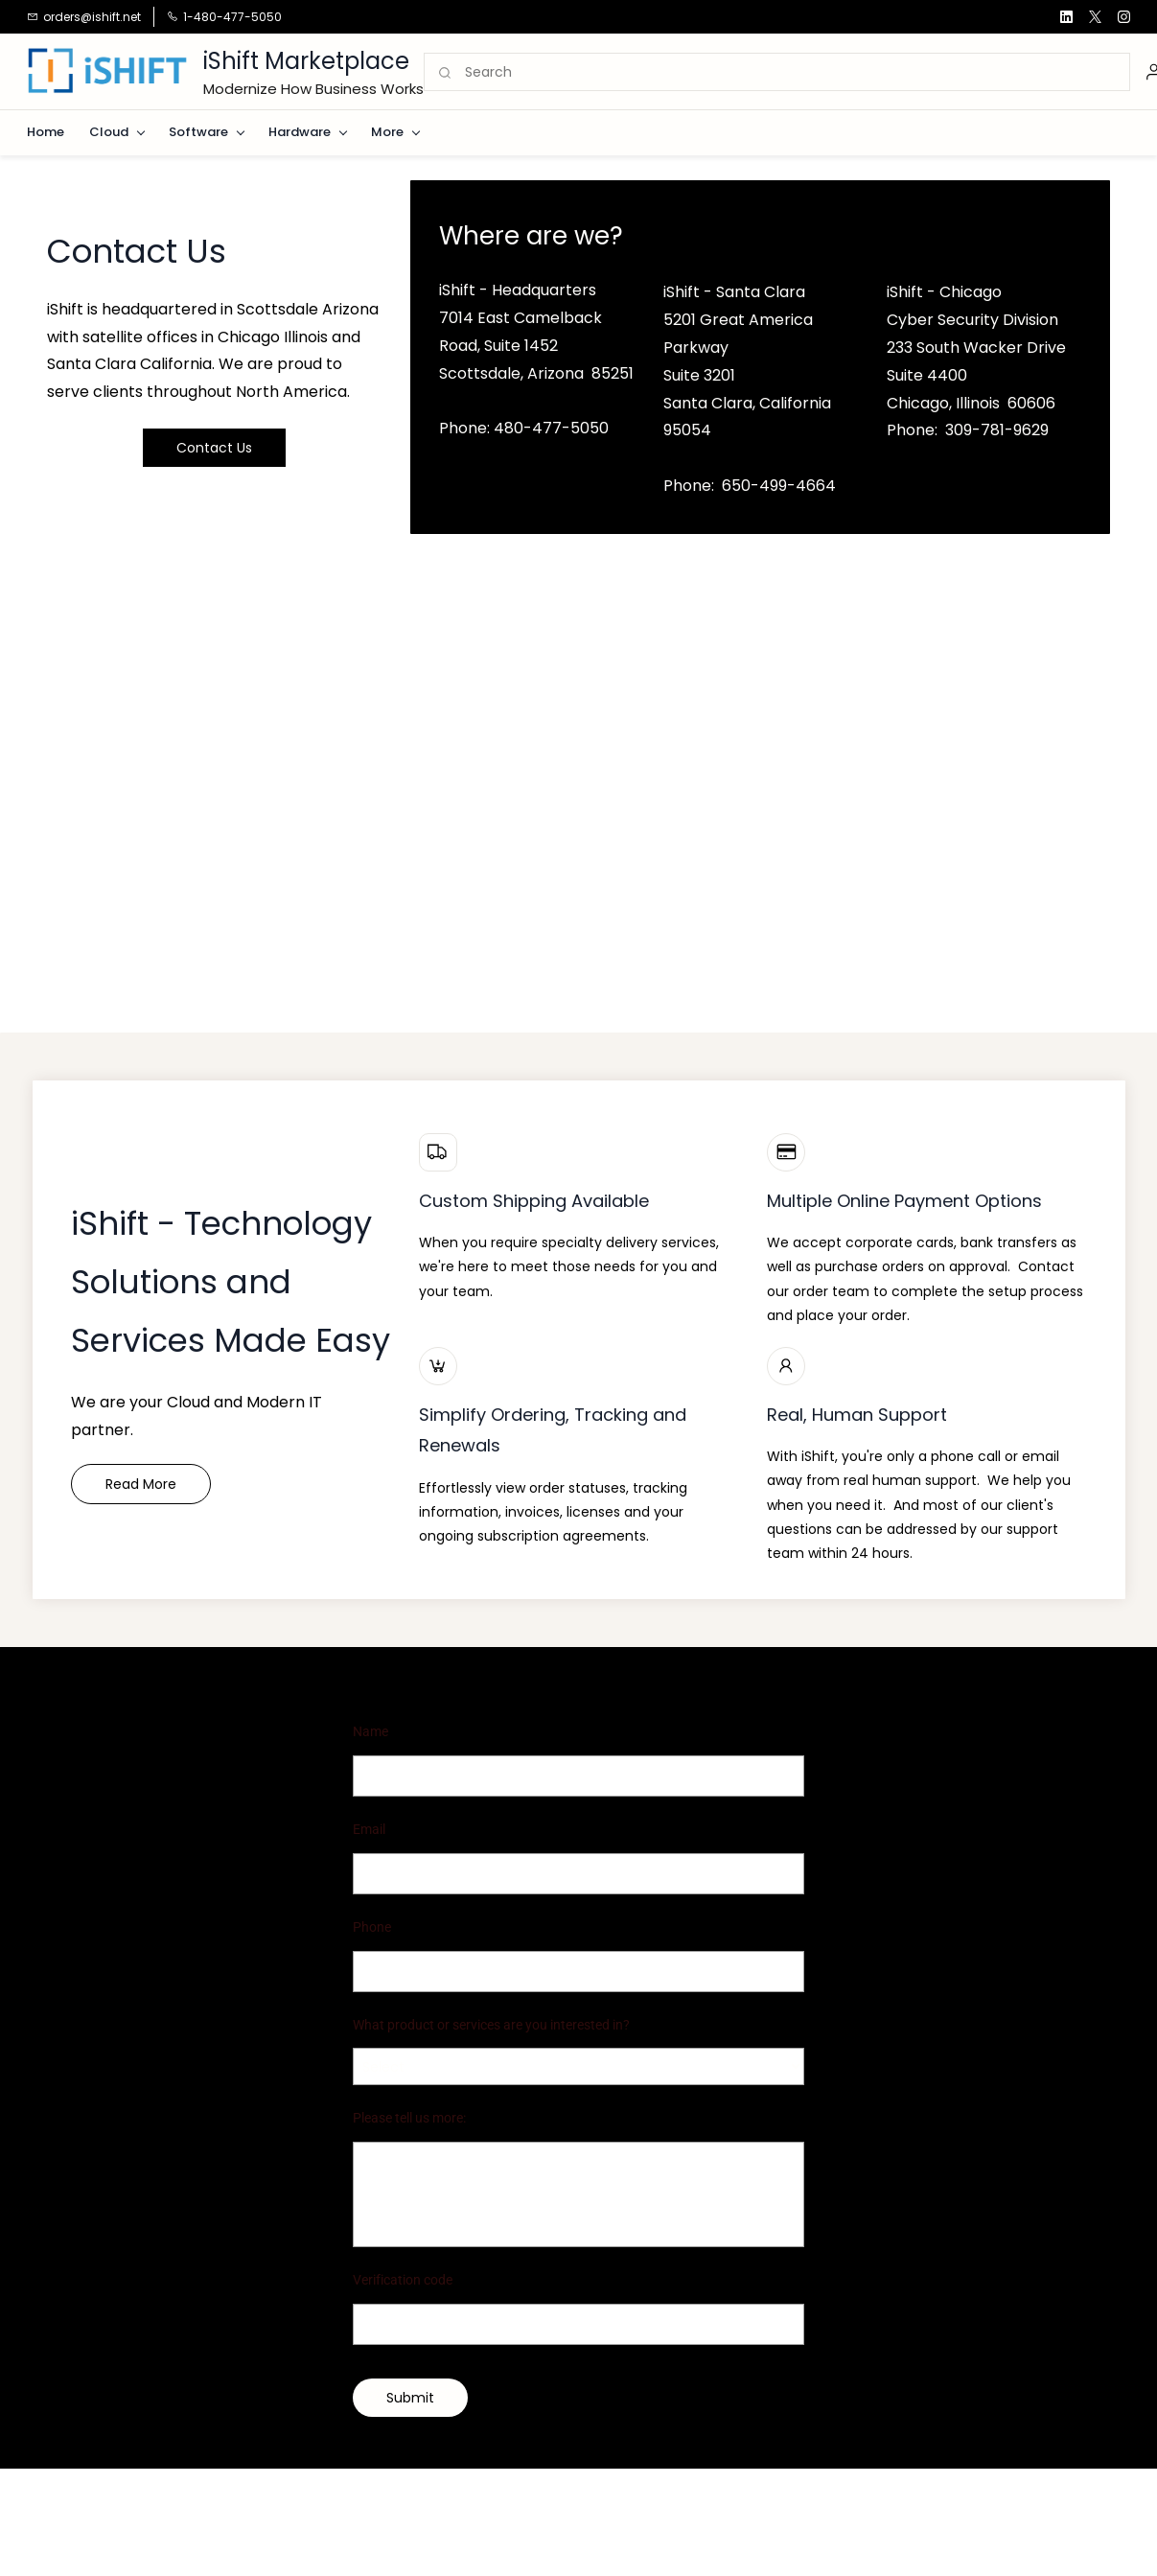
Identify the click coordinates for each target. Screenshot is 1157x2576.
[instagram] (1124, 17)
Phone (372, 1927)
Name (370, 1731)
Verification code (402, 2279)
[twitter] (1095, 17)
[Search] (797, 73)
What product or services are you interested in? (491, 2024)
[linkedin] (1066, 17)
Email (369, 1829)
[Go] (446, 73)
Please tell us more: (409, 2117)
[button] (214, 448)
